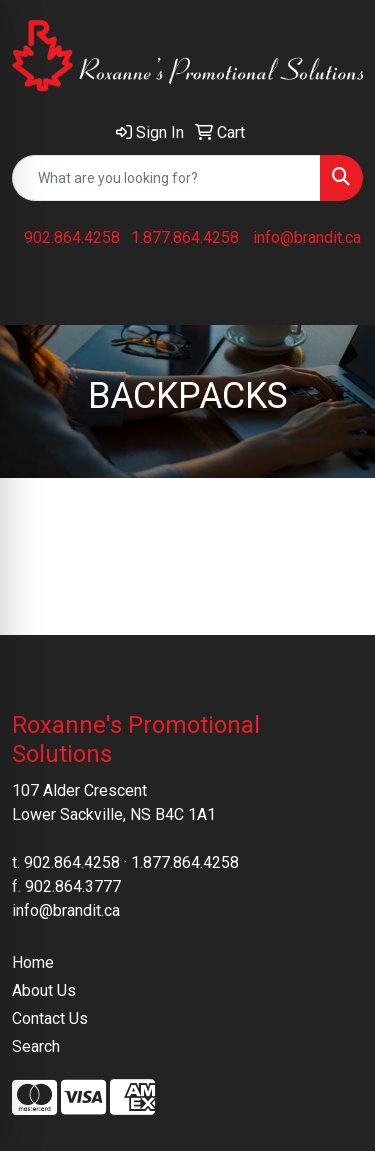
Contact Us (50, 1018)
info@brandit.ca (307, 237)
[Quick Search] (166, 178)
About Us (44, 990)
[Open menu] (335, 295)
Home (33, 962)
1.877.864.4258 (185, 237)
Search (36, 1046)
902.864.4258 (72, 237)
